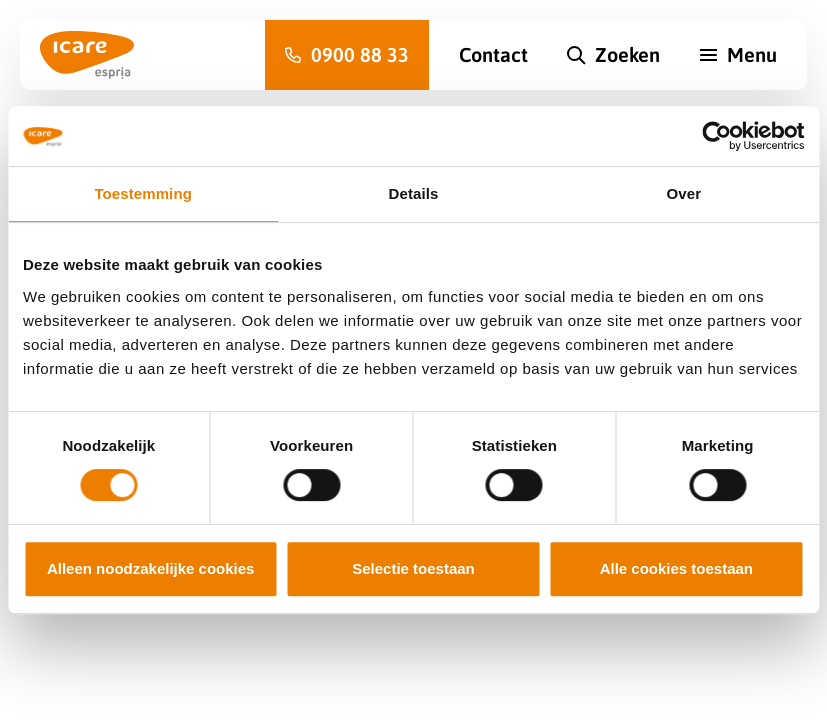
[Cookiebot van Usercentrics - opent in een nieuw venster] (716, 136)
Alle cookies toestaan (676, 568)
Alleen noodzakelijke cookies (151, 568)
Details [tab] (414, 193)
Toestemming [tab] (143, 193)
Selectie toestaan (413, 568)
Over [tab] (684, 193)
